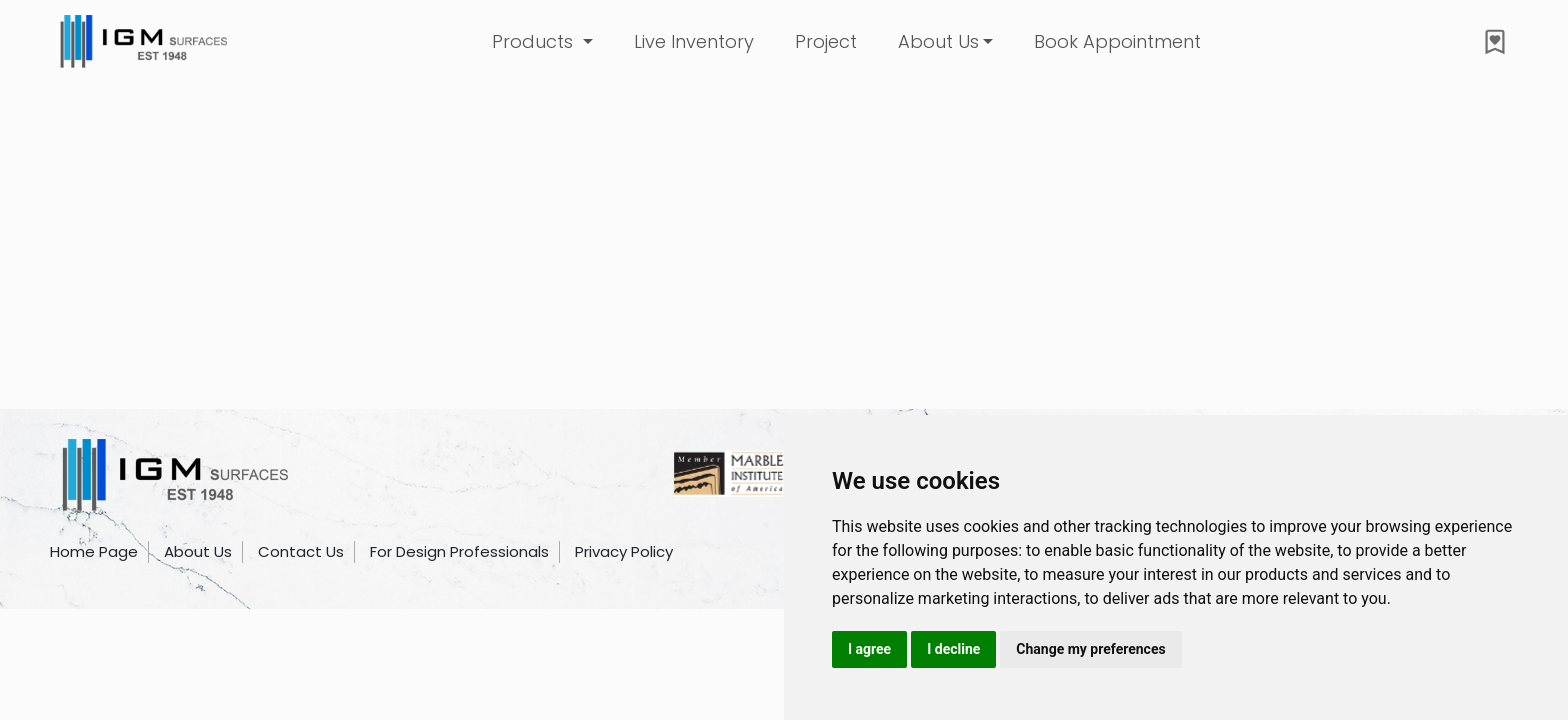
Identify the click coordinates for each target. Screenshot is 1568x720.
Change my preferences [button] (1090, 649)
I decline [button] (953, 649)
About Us (938, 41)
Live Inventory (694, 41)
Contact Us (301, 551)
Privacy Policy (624, 551)
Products (535, 41)
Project (826, 41)
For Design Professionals (459, 551)
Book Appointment (1117, 41)
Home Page (94, 551)
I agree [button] (869, 649)
